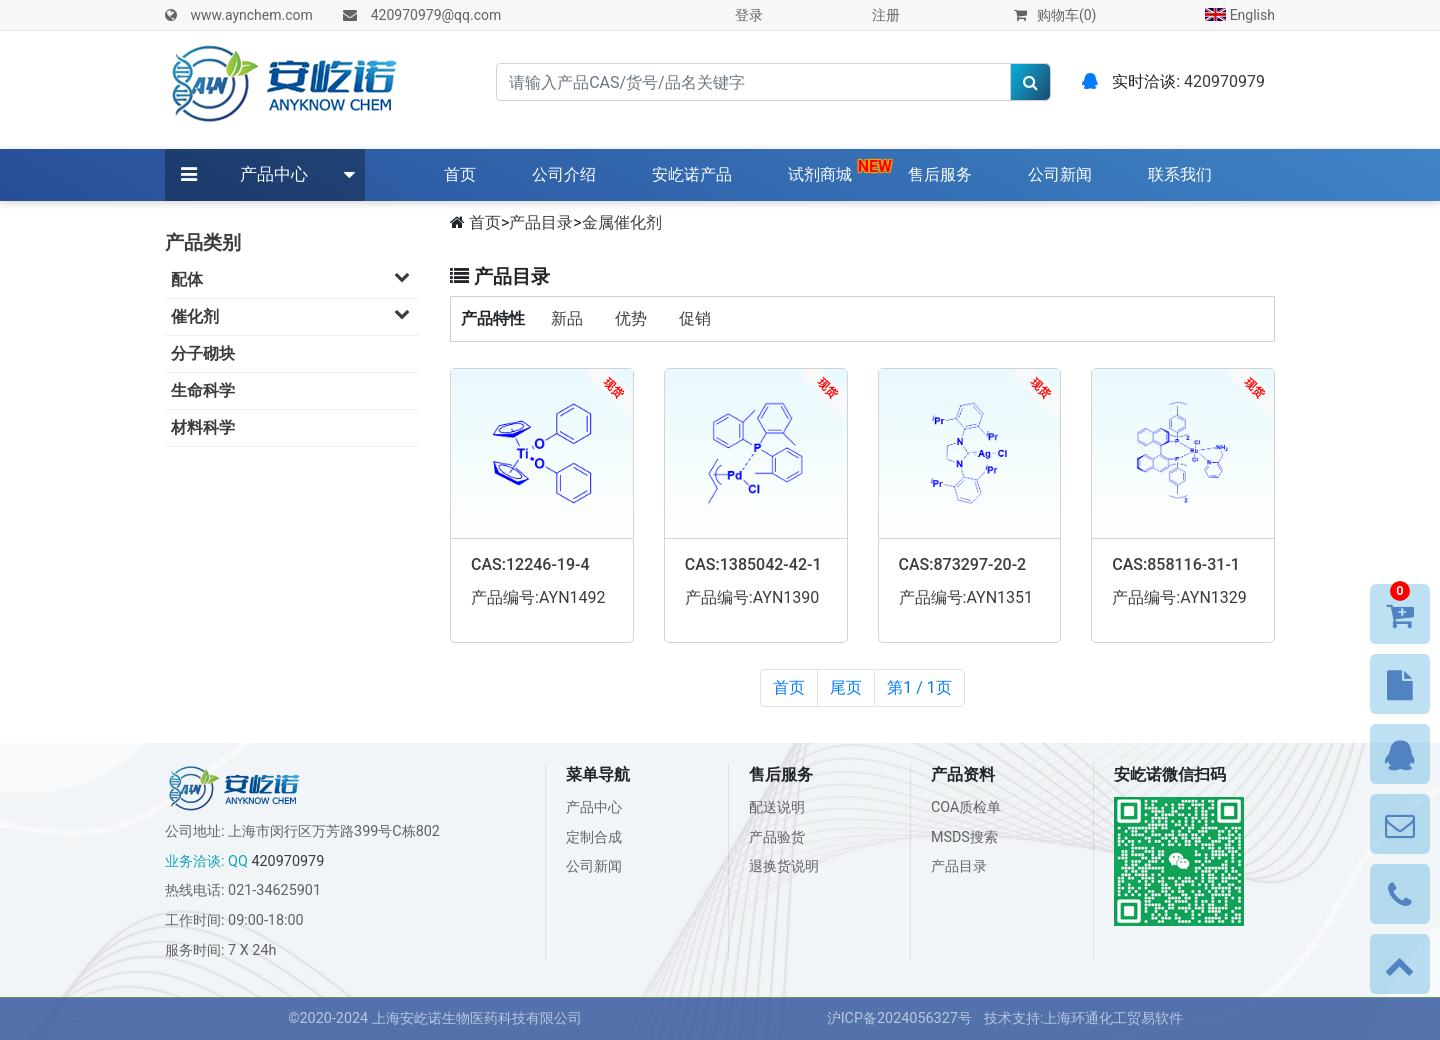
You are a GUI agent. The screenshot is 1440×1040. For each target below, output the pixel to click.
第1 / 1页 (919, 687)
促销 (695, 318)
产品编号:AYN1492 (538, 597)
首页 (464, 173)
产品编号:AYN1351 (966, 597)
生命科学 (203, 390)
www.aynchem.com (251, 15)
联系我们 (1180, 174)
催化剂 (295, 315)
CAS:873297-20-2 (963, 564)
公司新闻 (1060, 174)
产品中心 (274, 174)
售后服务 (940, 174)
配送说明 (777, 807)
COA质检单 (966, 807)
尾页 (846, 687)
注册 (886, 15)
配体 (295, 278)
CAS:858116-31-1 (1176, 564)
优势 (631, 318)
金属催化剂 (622, 222)
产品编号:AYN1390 (752, 597)
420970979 (1224, 81)
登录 (749, 15)
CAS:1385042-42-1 (753, 564)
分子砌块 (203, 353)
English (1240, 15)
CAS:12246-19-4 (530, 564)
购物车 (1055, 15)
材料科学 (203, 427)
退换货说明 (784, 866)
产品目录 (541, 222)
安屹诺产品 (692, 174)
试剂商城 (820, 174)
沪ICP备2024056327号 (899, 1018)
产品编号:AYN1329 (1179, 597)
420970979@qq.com (436, 15)
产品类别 (203, 242)
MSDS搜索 (964, 837)
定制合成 (594, 837)
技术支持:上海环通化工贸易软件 (1084, 1018)
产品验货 (777, 837)
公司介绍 (564, 174)
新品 (567, 318)
